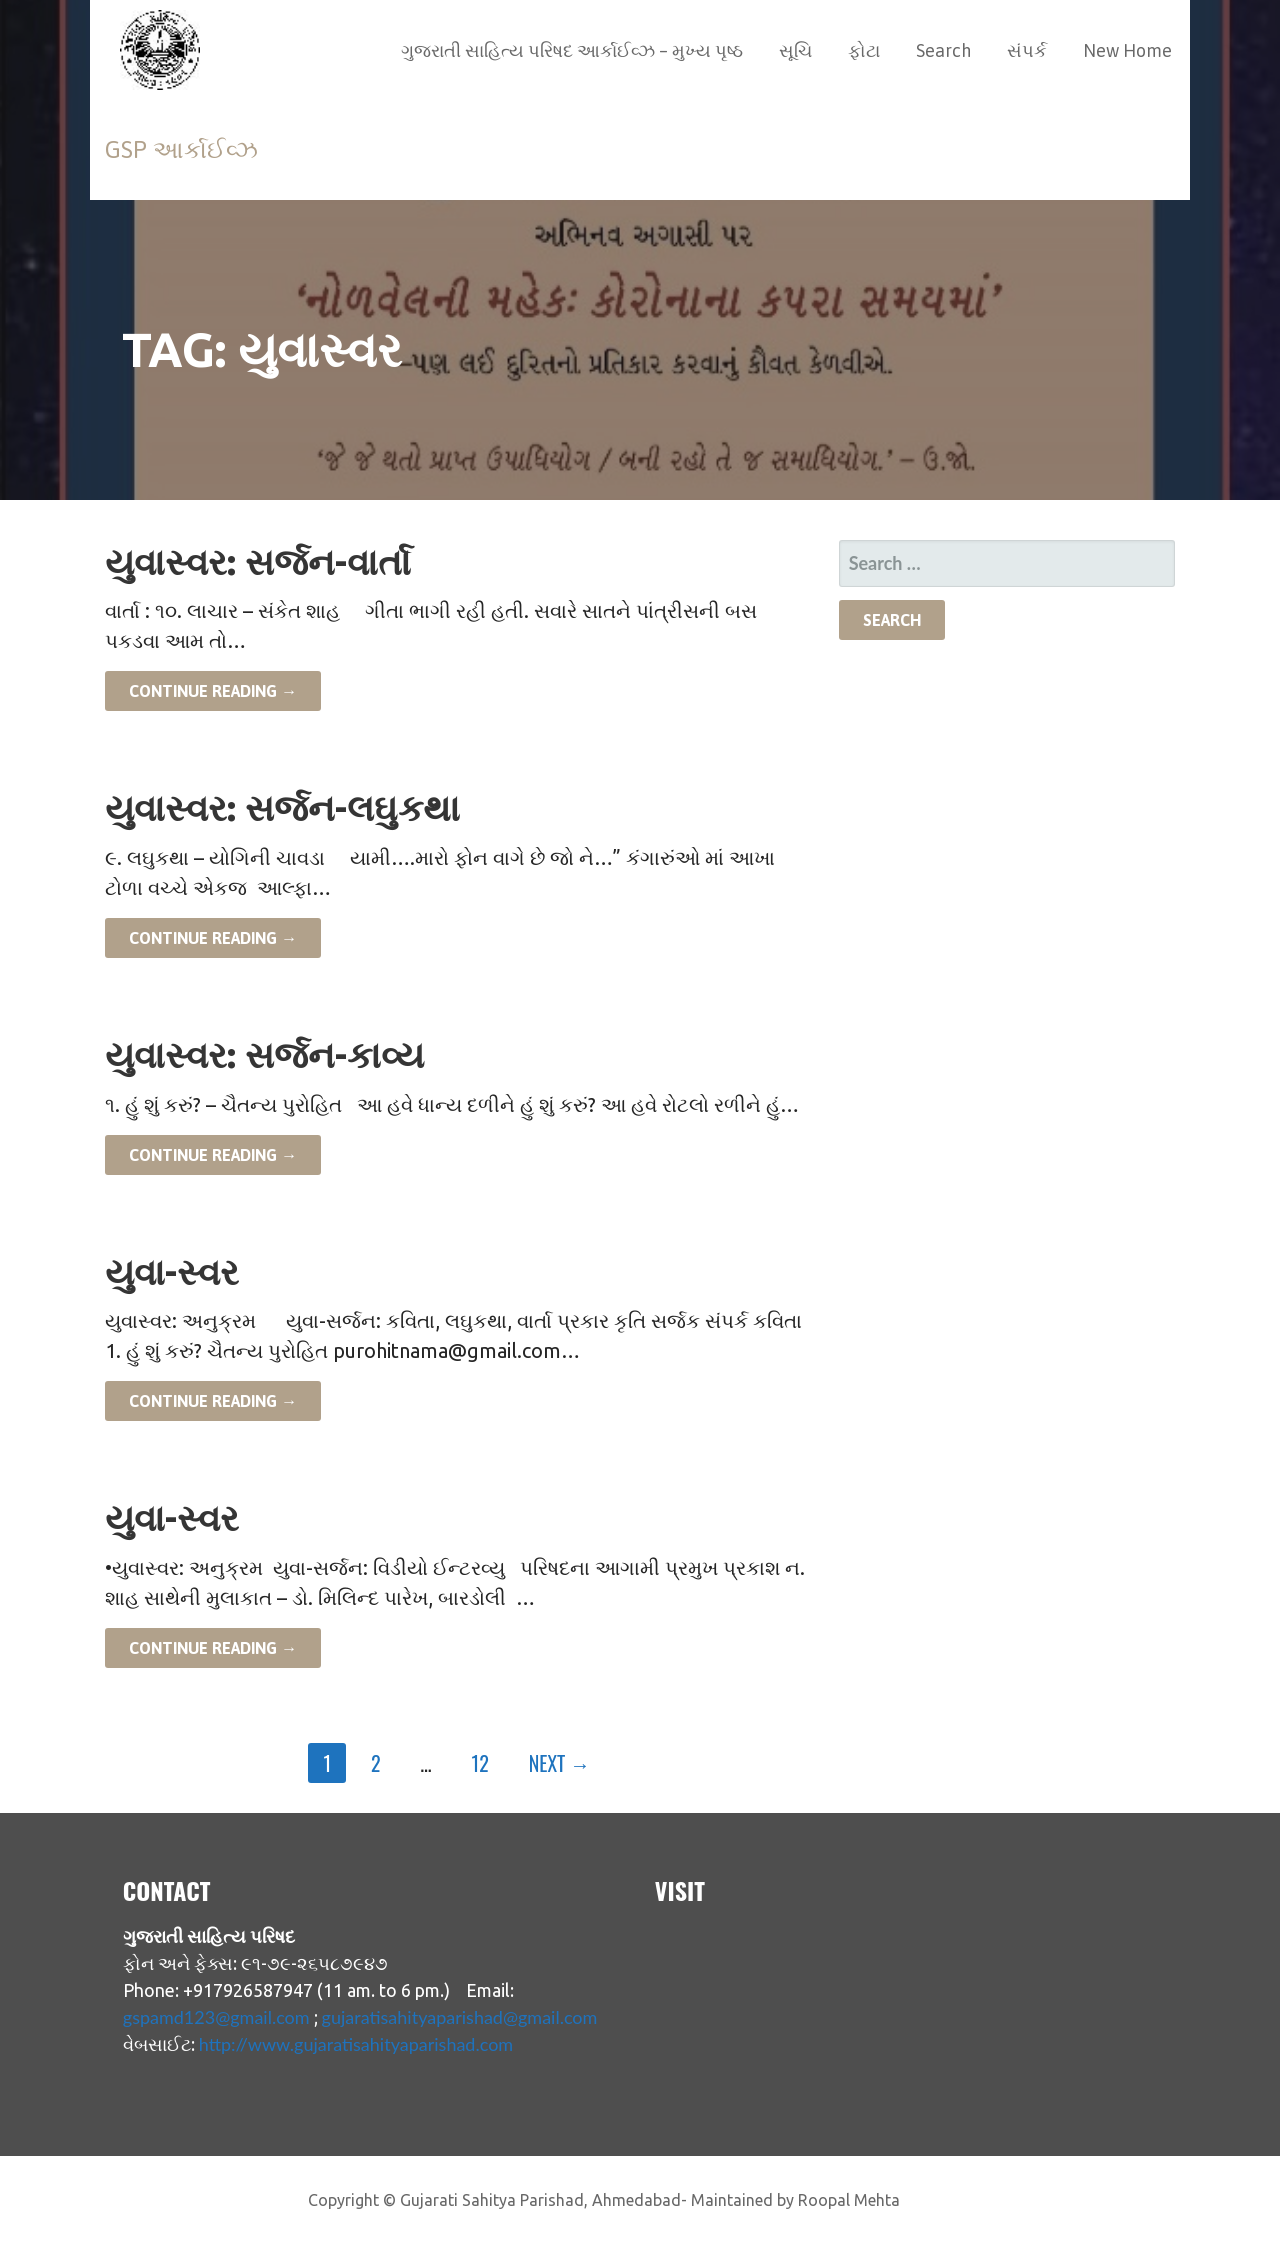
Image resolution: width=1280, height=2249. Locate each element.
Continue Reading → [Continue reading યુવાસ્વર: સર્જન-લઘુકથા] (213, 938)
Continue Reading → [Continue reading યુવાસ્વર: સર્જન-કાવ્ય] (213, 1155)
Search (943, 50)
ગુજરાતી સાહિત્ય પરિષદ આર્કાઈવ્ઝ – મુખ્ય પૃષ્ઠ (572, 50)
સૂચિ (795, 50)
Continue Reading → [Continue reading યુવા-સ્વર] (213, 1401)
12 (480, 1763)
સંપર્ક (1027, 50)
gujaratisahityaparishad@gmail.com (460, 2017)
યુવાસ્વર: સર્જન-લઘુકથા (282, 807)
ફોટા (864, 50)
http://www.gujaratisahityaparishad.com (356, 2044)
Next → (559, 1763)
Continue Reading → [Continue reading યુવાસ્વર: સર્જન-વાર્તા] (213, 691)
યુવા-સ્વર (172, 1271)
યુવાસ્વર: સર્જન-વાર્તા (258, 561)
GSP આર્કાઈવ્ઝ (181, 149)
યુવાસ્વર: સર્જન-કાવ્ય (264, 1054)
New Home (1127, 50)
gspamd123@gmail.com (216, 2017)
